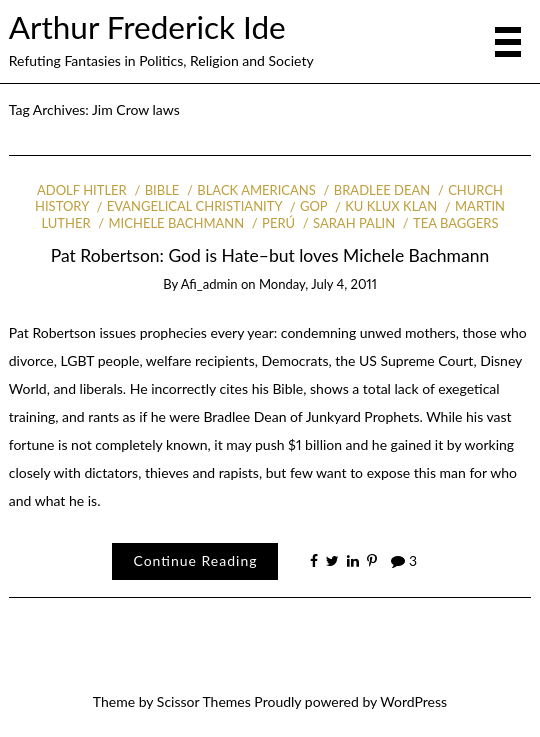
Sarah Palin (354, 223)
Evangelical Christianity (194, 206)
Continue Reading (195, 560)
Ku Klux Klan (391, 206)
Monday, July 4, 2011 (318, 284)
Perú (278, 223)
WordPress (413, 701)
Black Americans (256, 190)
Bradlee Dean (382, 190)
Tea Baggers (456, 223)
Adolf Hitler (82, 190)
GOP (313, 206)
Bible (162, 190)
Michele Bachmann (177, 223)
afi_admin (209, 284)
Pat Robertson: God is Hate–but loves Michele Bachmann (270, 255)
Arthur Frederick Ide (147, 27)
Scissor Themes (204, 701)
